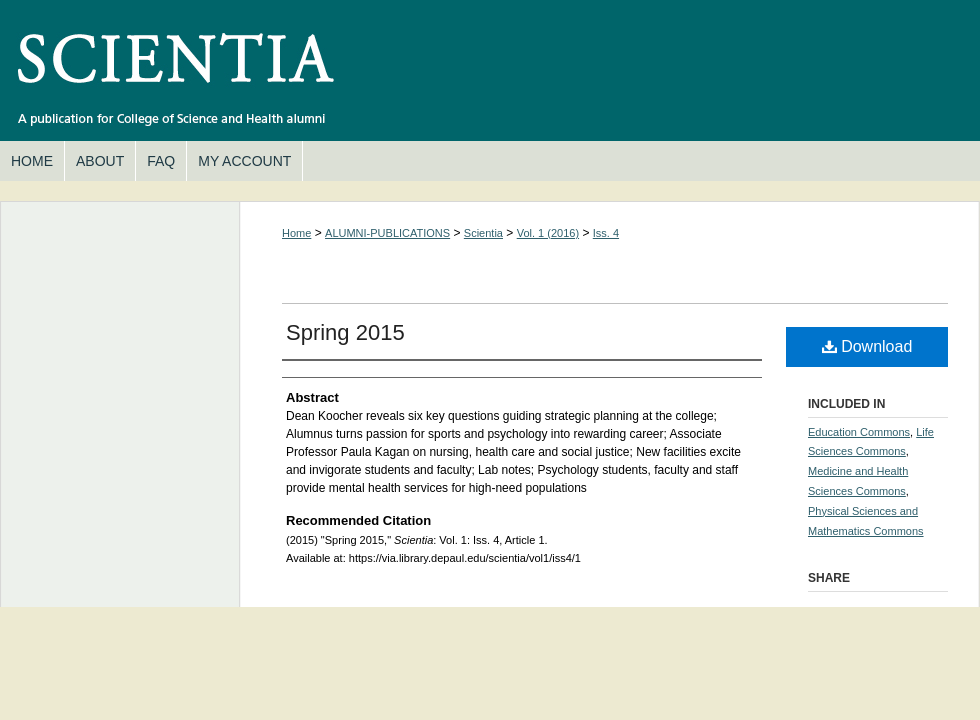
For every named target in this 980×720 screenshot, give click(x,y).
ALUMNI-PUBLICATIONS (387, 233)
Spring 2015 (345, 332)
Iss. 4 (606, 233)
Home (296, 233)
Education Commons (859, 432)
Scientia (490, 70)
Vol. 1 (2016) (548, 233)
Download (867, 346)
